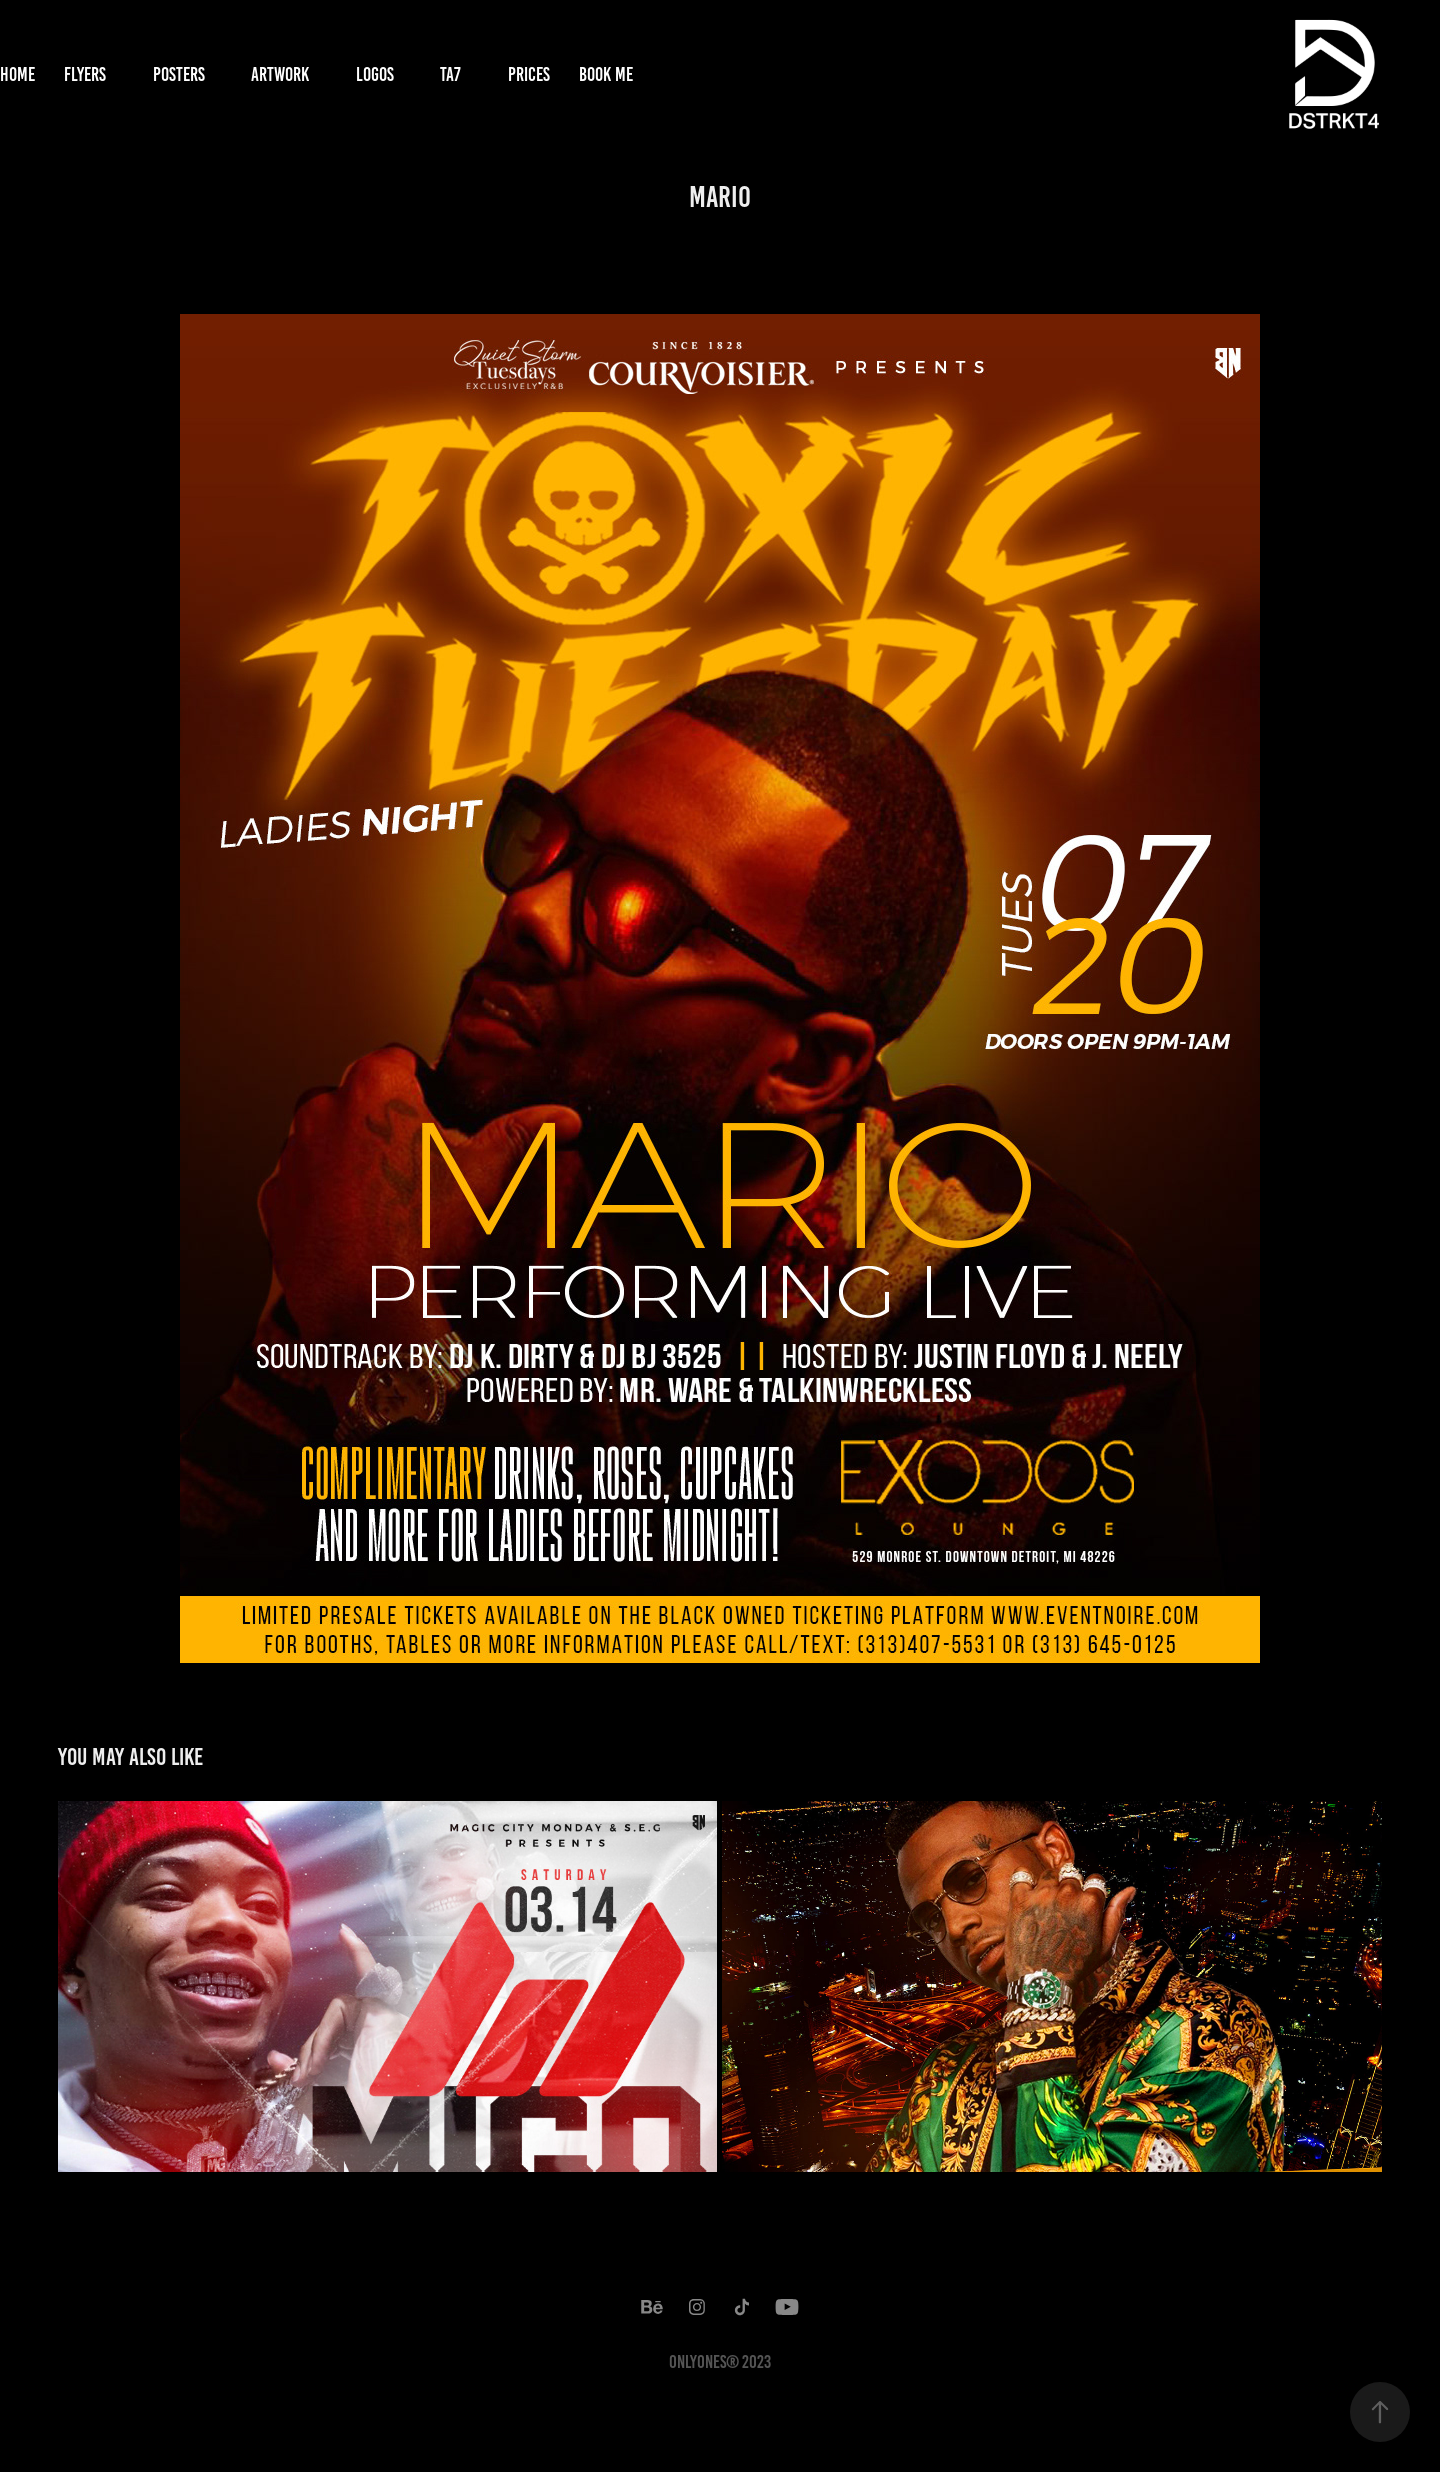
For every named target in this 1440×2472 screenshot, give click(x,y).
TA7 (450, 74)
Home (17, 74)
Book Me (606, 74)
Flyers (85, 74)
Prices (529, 74)
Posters (179, 74)
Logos (375, 74)
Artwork (280, 74)
